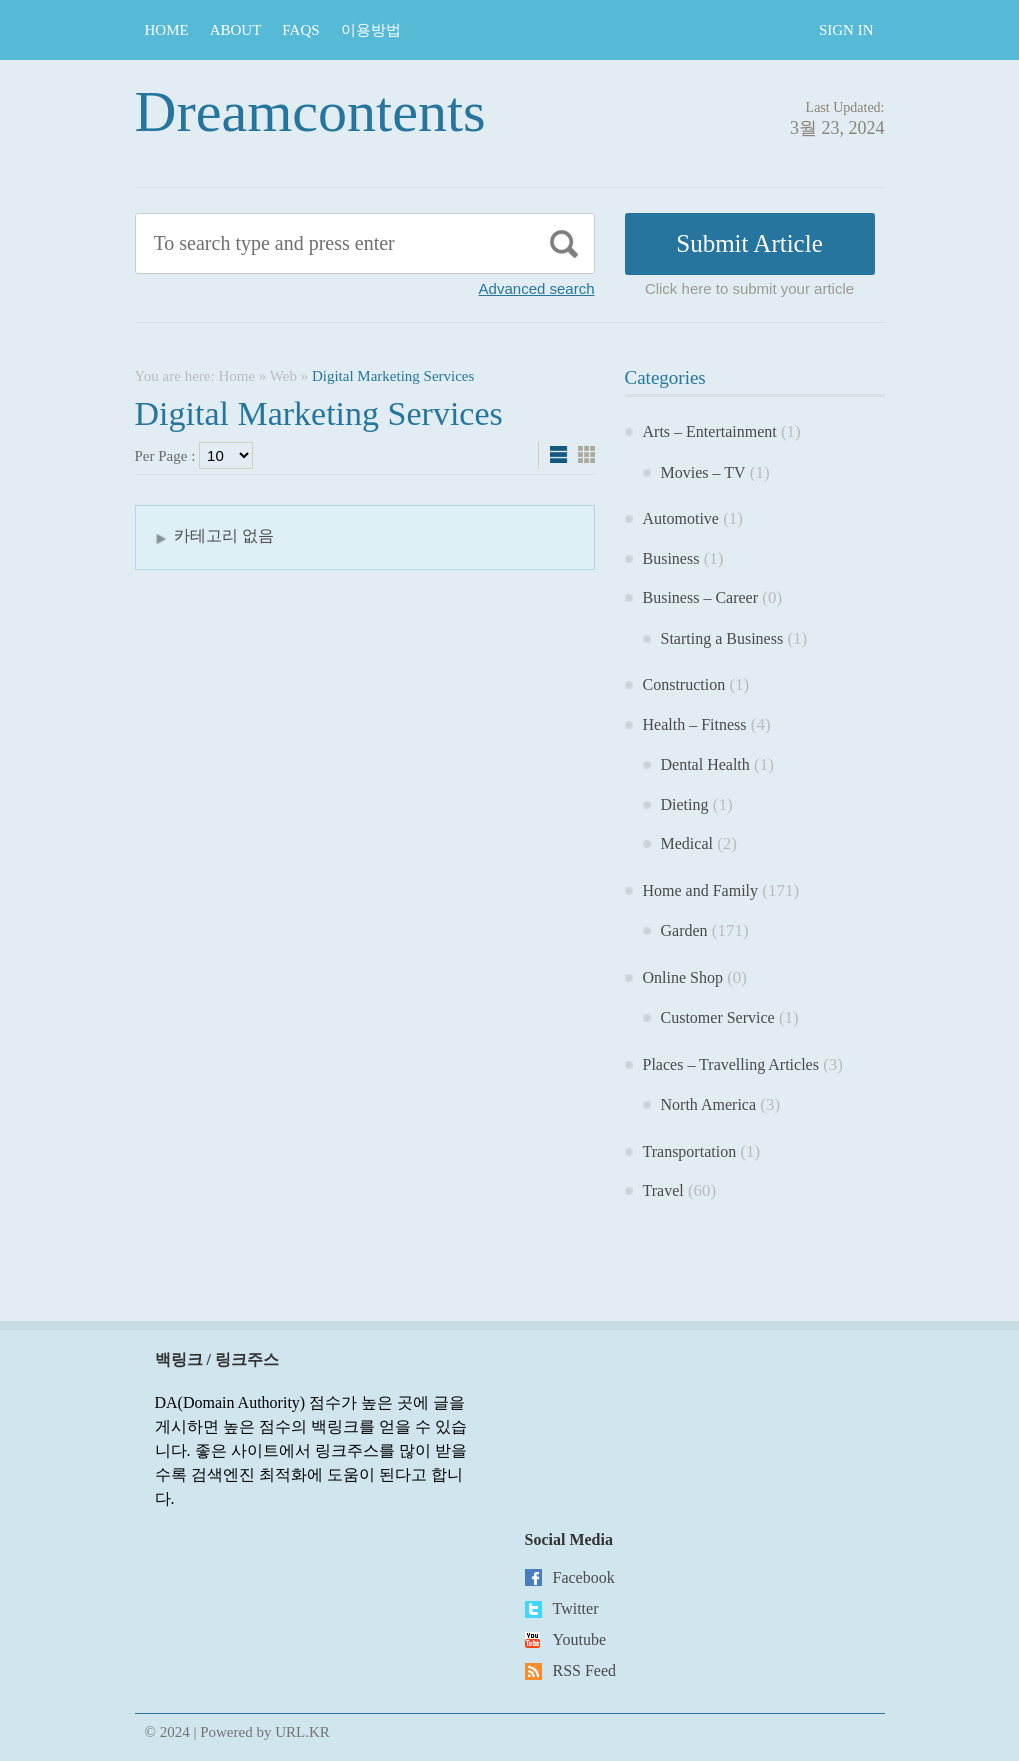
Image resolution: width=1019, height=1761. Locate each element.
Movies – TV (703, 472)
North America (709, 1104)
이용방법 (371, 30)
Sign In (846, 30)
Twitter (576, 1608)
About (236, 30)
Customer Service (718, 1017)
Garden (684, 930)
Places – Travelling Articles (731, 1064)
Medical (687, 843)
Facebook (584, 1577)
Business (671, 558)
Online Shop (683, 977)
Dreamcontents (310, 111)
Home (167, 30)
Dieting (685, 804)
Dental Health (705, 764)
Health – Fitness (695, 724)
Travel (663, 1190)
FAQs (300, 30)
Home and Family (701, 890)
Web (283, 376)
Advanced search (537, 288)
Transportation (690, 1151)
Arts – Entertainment (710, 431)
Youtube (580, 1639)
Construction (684, 684)
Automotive (681, 518)
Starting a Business (722, 638)
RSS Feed (585, 1670)
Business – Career (701, 597)
